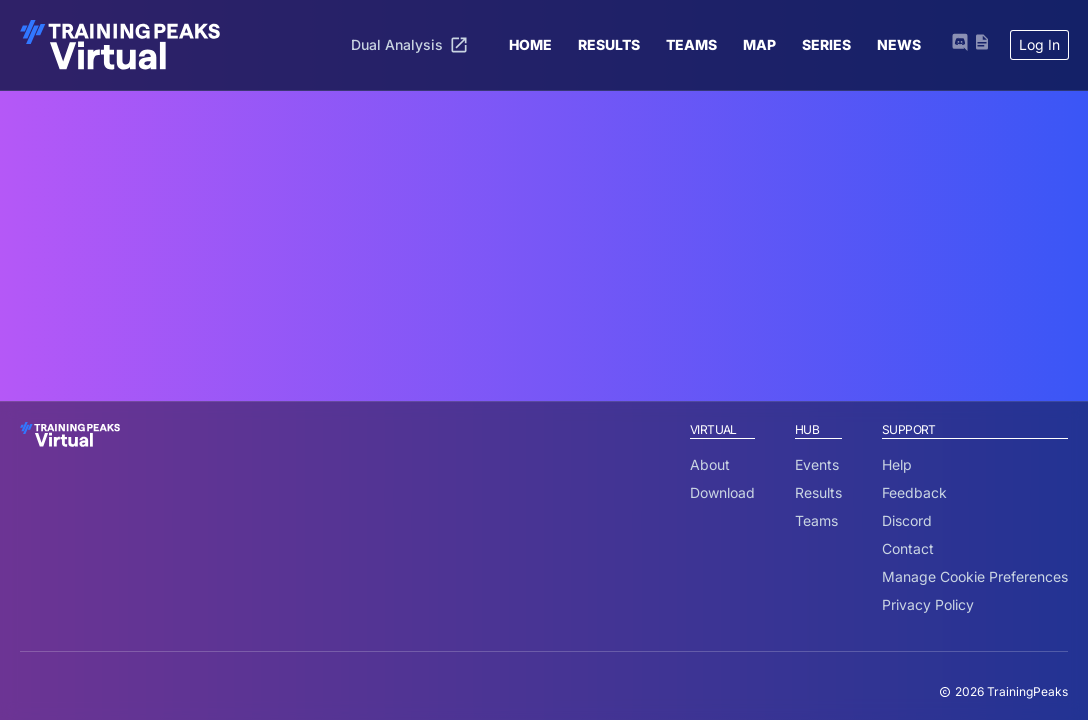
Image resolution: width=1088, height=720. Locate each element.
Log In (1039, 44)
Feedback (914, 492)
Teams (816, 520)
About (710, 464)
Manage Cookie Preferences (975, 576)
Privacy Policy (928, 604)
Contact (908, 548)
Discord (907, 520)
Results (818, 492)
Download (722, 492)
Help (897, 464)
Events (817, 464)
